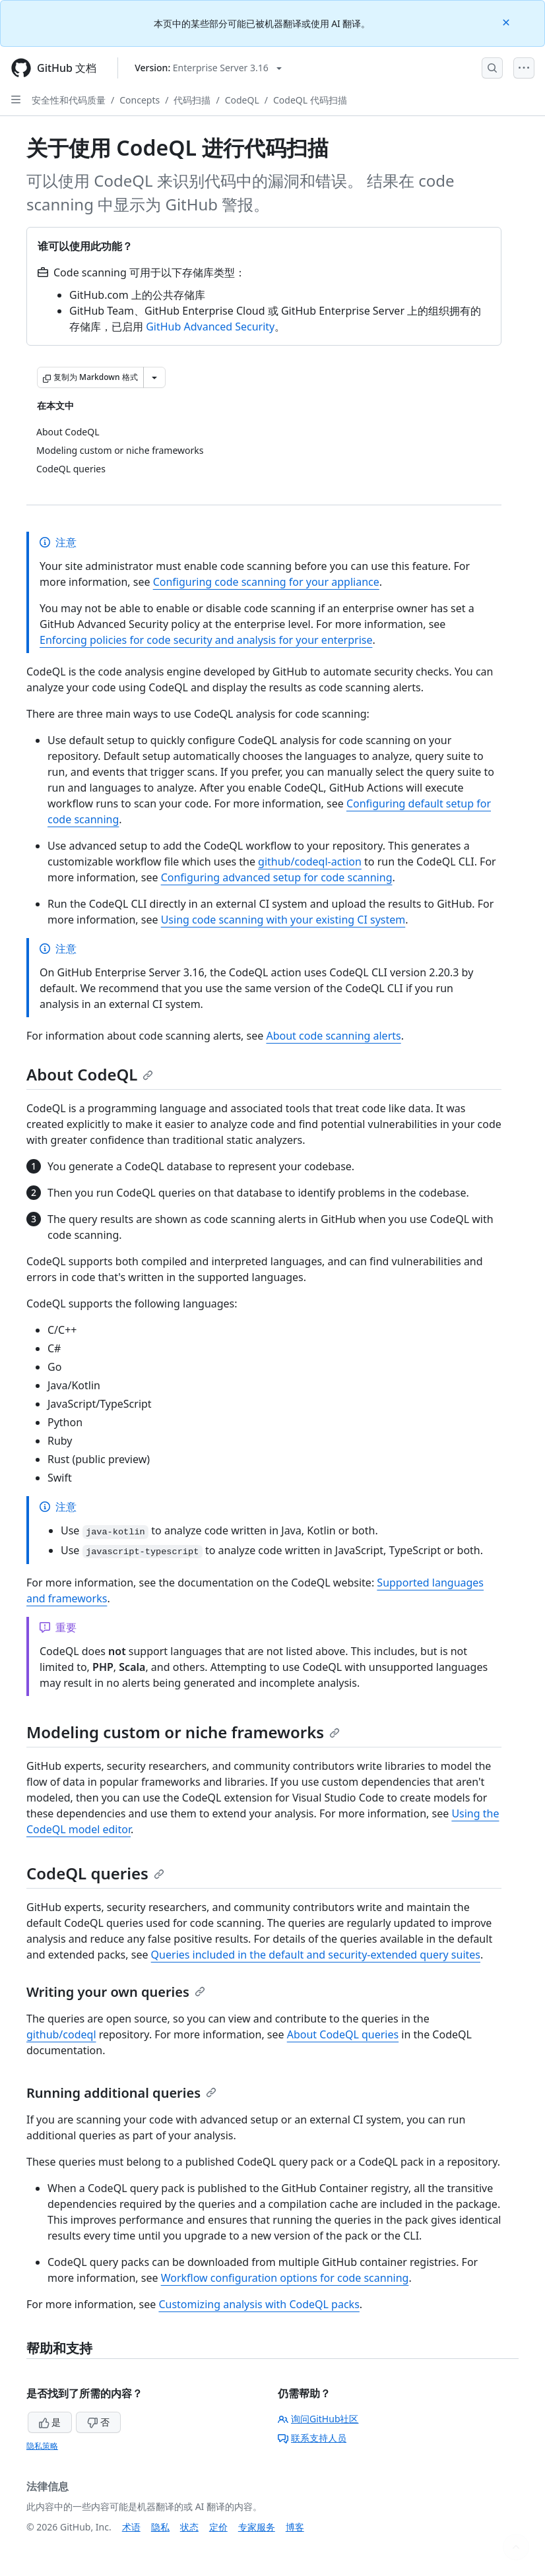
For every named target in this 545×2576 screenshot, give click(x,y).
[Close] (507, 21)
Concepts (139, 100)
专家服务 (256, 2527)
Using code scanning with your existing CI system (283, 919)
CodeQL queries (95, 1873)
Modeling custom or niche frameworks (183, 1732)
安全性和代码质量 (69, 100)
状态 (189, 2527)
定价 (218, 2527)
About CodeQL (89, 1074)
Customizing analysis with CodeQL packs (258, 2304)
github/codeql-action (310, 861)
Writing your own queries (115, 1992)
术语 (131, 2527)
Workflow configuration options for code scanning (285, 2278)
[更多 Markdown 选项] (154, 377)
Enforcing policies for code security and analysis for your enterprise (206, 640)
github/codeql (61, 2034)
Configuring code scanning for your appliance (266, 582)
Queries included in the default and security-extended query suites (315, 1954)
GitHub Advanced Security (210, 326)
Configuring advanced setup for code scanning (277, 877)
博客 (295, 2527)
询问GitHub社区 (318, 2418)
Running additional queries (121, 2093)
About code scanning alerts (333, 1035)
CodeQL (242, 100)
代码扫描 (192, 100)
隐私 (160, 2527)
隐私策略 (42, 2445)
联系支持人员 (312, 2438)
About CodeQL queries (343, 2034)
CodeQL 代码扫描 (310, 100)
